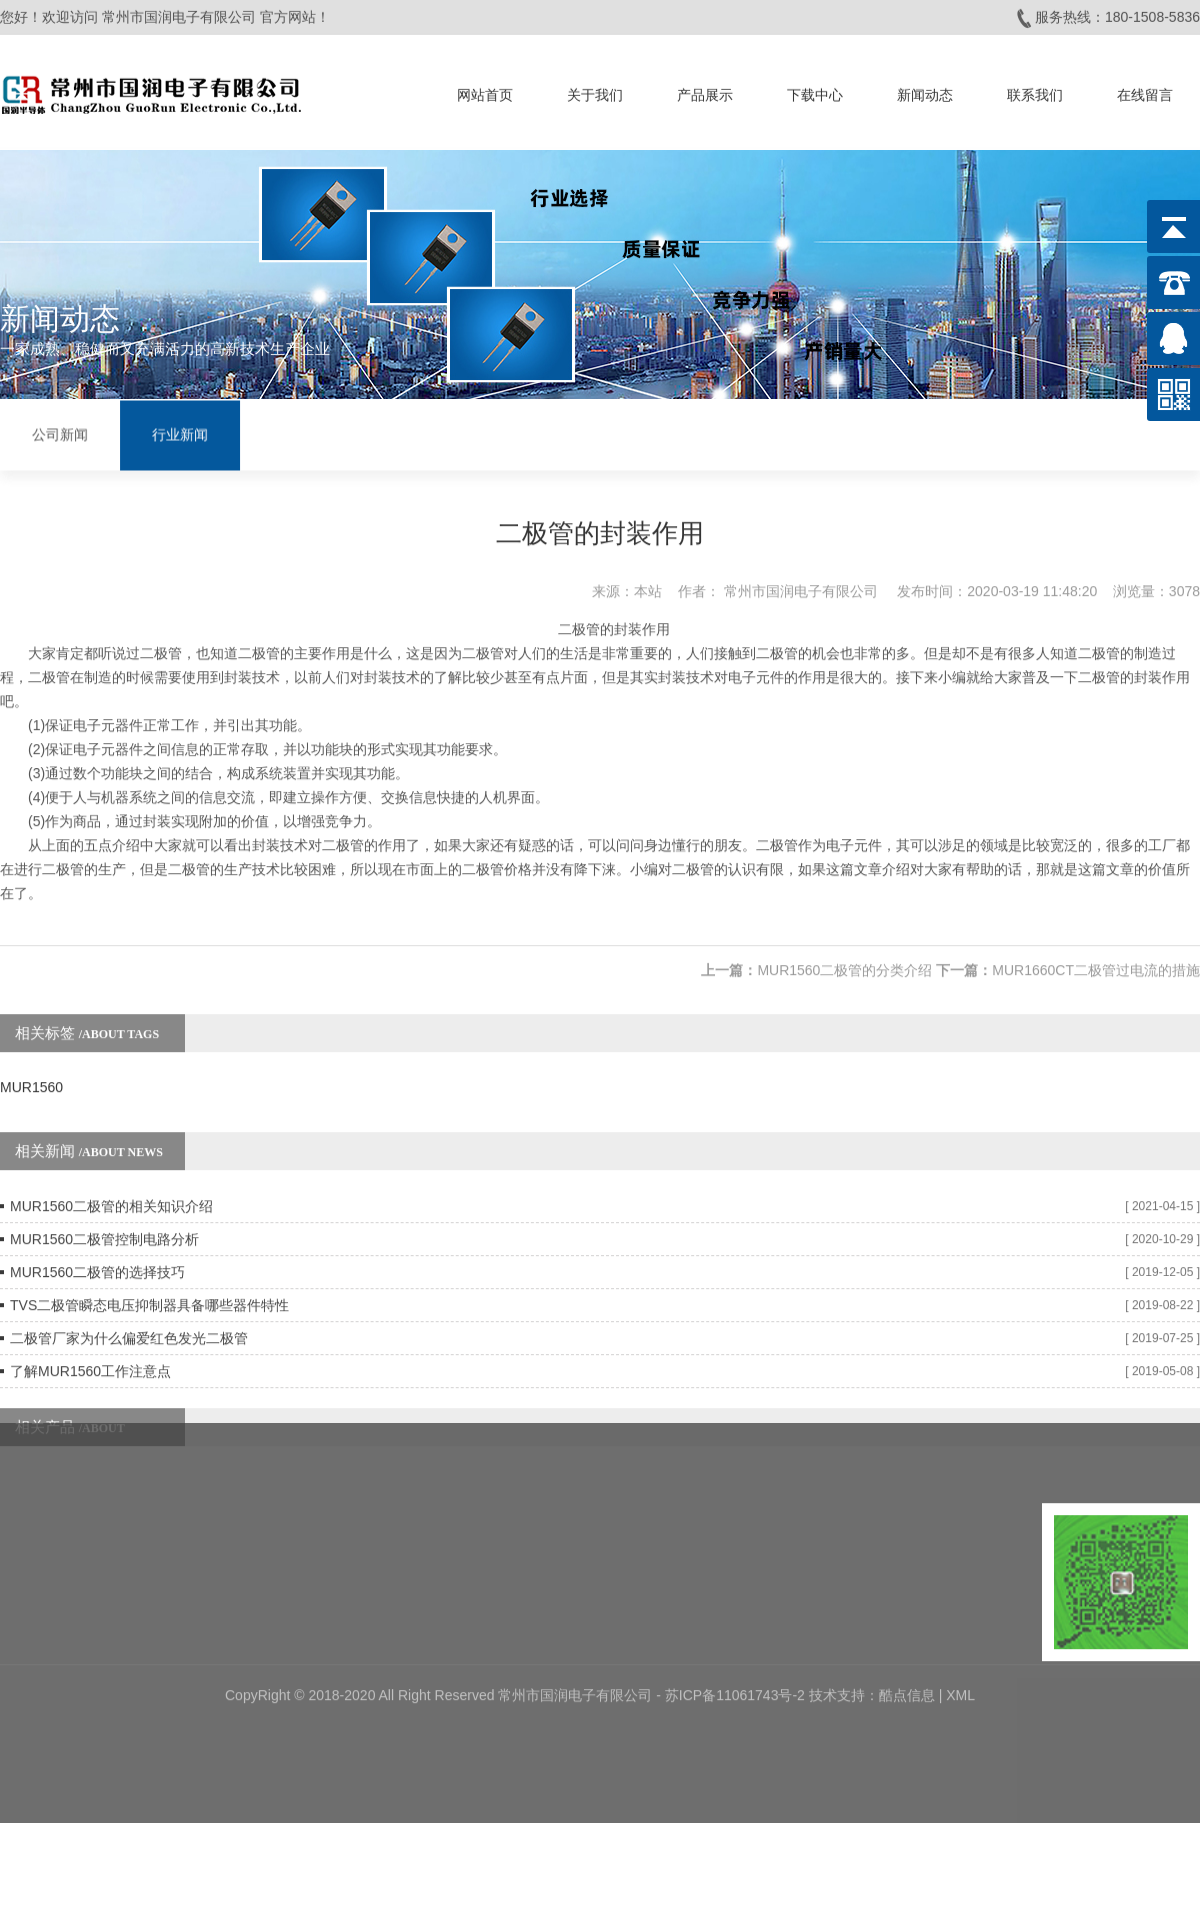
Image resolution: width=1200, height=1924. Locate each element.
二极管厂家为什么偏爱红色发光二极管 (129, 1300)
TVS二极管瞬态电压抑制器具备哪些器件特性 (149, 1267)
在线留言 (1145, 89)
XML (960, 1601)
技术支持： (844, 1601)
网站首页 (485, 89)
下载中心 (815, 89)
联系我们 (1035, 89)
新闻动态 (925, 89)
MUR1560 (31, 1049)
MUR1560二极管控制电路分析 (104, 1201)
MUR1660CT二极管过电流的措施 (1096, 932)
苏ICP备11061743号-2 (737, 1601)
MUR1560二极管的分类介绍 (844, 932)
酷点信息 (907, 1601)
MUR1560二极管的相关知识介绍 (111, 1168)
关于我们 (595, 89)
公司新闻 (60, 432)
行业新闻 (180, 432)
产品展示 (705, 89)
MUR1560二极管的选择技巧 (97, 1234)
